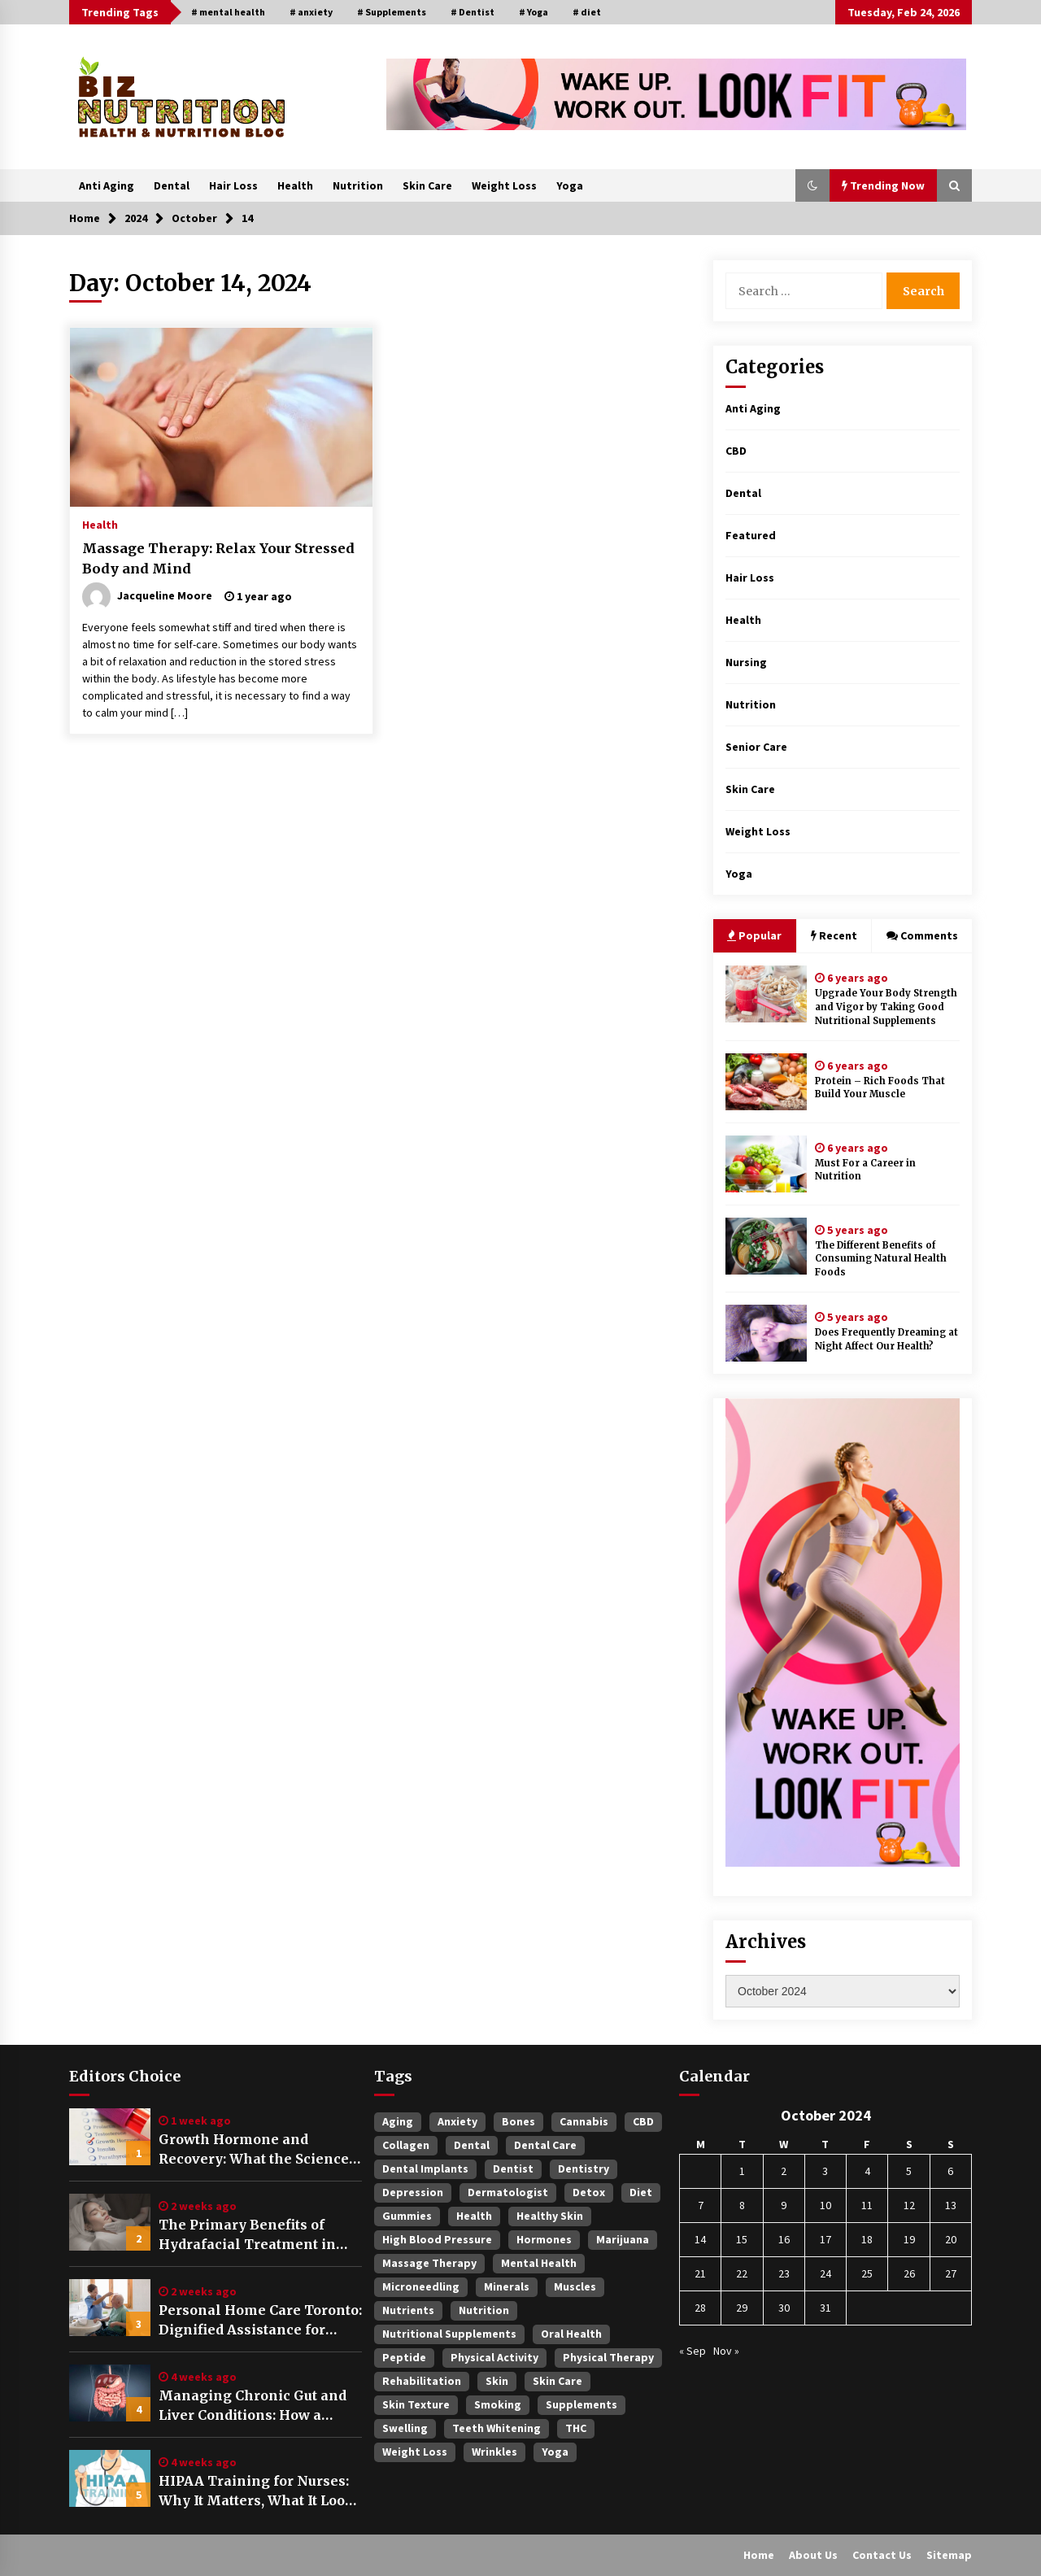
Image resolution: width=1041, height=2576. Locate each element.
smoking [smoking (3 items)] (497, 2404)
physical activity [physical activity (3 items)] (494, 2357)
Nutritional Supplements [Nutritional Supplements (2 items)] (449, 2333)
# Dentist (472, 12)
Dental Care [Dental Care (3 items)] (545, 2145)
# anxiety (311, 12)
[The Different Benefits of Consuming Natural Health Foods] (766, 1246)
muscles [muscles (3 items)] (575, 2286)
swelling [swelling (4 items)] (405, 2428)
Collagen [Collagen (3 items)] (405, 2145)
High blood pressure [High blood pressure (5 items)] (437, 2239)
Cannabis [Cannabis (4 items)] (584, 2121)
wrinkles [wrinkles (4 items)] (494, 2451)
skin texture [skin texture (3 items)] (416, 2404)
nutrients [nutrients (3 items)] (408, 2310)
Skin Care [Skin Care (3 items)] (557, 2380)
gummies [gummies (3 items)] (407, 2215)
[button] (812, 185)
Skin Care (427, 185)
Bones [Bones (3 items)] (518, 2121)
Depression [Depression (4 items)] (412, 2192)
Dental (171, 185)
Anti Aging (106, 185)
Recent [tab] (834, 935)
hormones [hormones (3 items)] (544, 2239)
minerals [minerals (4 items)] (506, 2286)
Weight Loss (504, 185)
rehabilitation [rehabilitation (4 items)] (421, 2380)
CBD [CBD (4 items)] (643, 2121)
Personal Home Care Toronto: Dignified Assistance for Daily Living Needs (260, 2320)
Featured (750, 535)
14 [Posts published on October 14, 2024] (700, 2239)
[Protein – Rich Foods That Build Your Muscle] (766, 1081)
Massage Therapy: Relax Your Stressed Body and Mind (218, 558)
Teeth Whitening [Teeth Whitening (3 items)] (496, 2428)
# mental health (228, 12)
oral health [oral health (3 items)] (571, 2333)
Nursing (746, 662)
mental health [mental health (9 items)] (539, 2263)
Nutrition (358, 185)
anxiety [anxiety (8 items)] (457, 2121)
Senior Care (756, 746)
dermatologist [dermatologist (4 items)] (508, 2192)
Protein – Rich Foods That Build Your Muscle (880, 1088)
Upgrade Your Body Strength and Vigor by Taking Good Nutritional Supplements (886, 1006)
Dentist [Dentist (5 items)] (513, 2168)
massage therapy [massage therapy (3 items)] (429, 2263)
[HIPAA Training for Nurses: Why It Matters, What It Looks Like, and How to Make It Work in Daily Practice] (109, 2478)
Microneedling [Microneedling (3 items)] (421, 2286)
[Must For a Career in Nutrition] (766, 1163)
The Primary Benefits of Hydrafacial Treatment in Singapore (247, 2235)
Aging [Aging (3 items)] (397, 2121)
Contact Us (882, 2555)
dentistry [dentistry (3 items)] (583, 2168)
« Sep (692, 2350)
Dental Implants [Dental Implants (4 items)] (425, 2168)
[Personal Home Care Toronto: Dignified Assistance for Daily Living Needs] (109, 2307)
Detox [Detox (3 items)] (589, 2192)
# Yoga (533, 12)
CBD (736, 450)
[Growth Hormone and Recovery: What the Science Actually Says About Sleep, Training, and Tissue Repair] (109, 2136)
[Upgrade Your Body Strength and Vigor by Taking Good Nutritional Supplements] (766, 993)
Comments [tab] (922, 935)
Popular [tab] (754, 935)
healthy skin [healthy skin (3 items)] (549, 2215)
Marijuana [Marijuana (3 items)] (622, 2239)
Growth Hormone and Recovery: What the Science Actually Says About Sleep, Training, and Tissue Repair (255, 2149)
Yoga (569, 185)
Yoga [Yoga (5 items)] (555, 2451)
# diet (587, 12)
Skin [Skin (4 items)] (497, 2380)
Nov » (726, 2350)
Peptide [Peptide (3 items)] (404, 2357)
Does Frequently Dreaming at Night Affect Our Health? (886, 1339)
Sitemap (949, 2555)
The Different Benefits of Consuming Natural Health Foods (881, 1259)
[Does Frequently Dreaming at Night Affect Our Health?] (766, 1333)
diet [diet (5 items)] (640, 2192)
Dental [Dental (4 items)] (472, 2145)
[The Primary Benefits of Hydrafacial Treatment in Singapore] (109, 2222)
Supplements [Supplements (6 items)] (581, 2404)
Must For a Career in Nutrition (865, 1170)
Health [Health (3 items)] (474, 2215)
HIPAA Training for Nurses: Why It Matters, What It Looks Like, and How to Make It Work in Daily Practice (260, 2491)
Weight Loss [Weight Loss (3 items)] (414, 2451)
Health (295, 185)
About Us (813, 2555)
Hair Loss (233, 185)
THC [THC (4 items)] (575, 2428)
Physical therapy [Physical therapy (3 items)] (608, 2357)
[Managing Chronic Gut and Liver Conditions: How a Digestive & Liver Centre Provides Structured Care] (109, 2393)
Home (758, 2555)
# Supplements (391, 12)
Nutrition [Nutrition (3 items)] (484, 2310)
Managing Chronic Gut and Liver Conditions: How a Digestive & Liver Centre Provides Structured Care (252, 2406)
